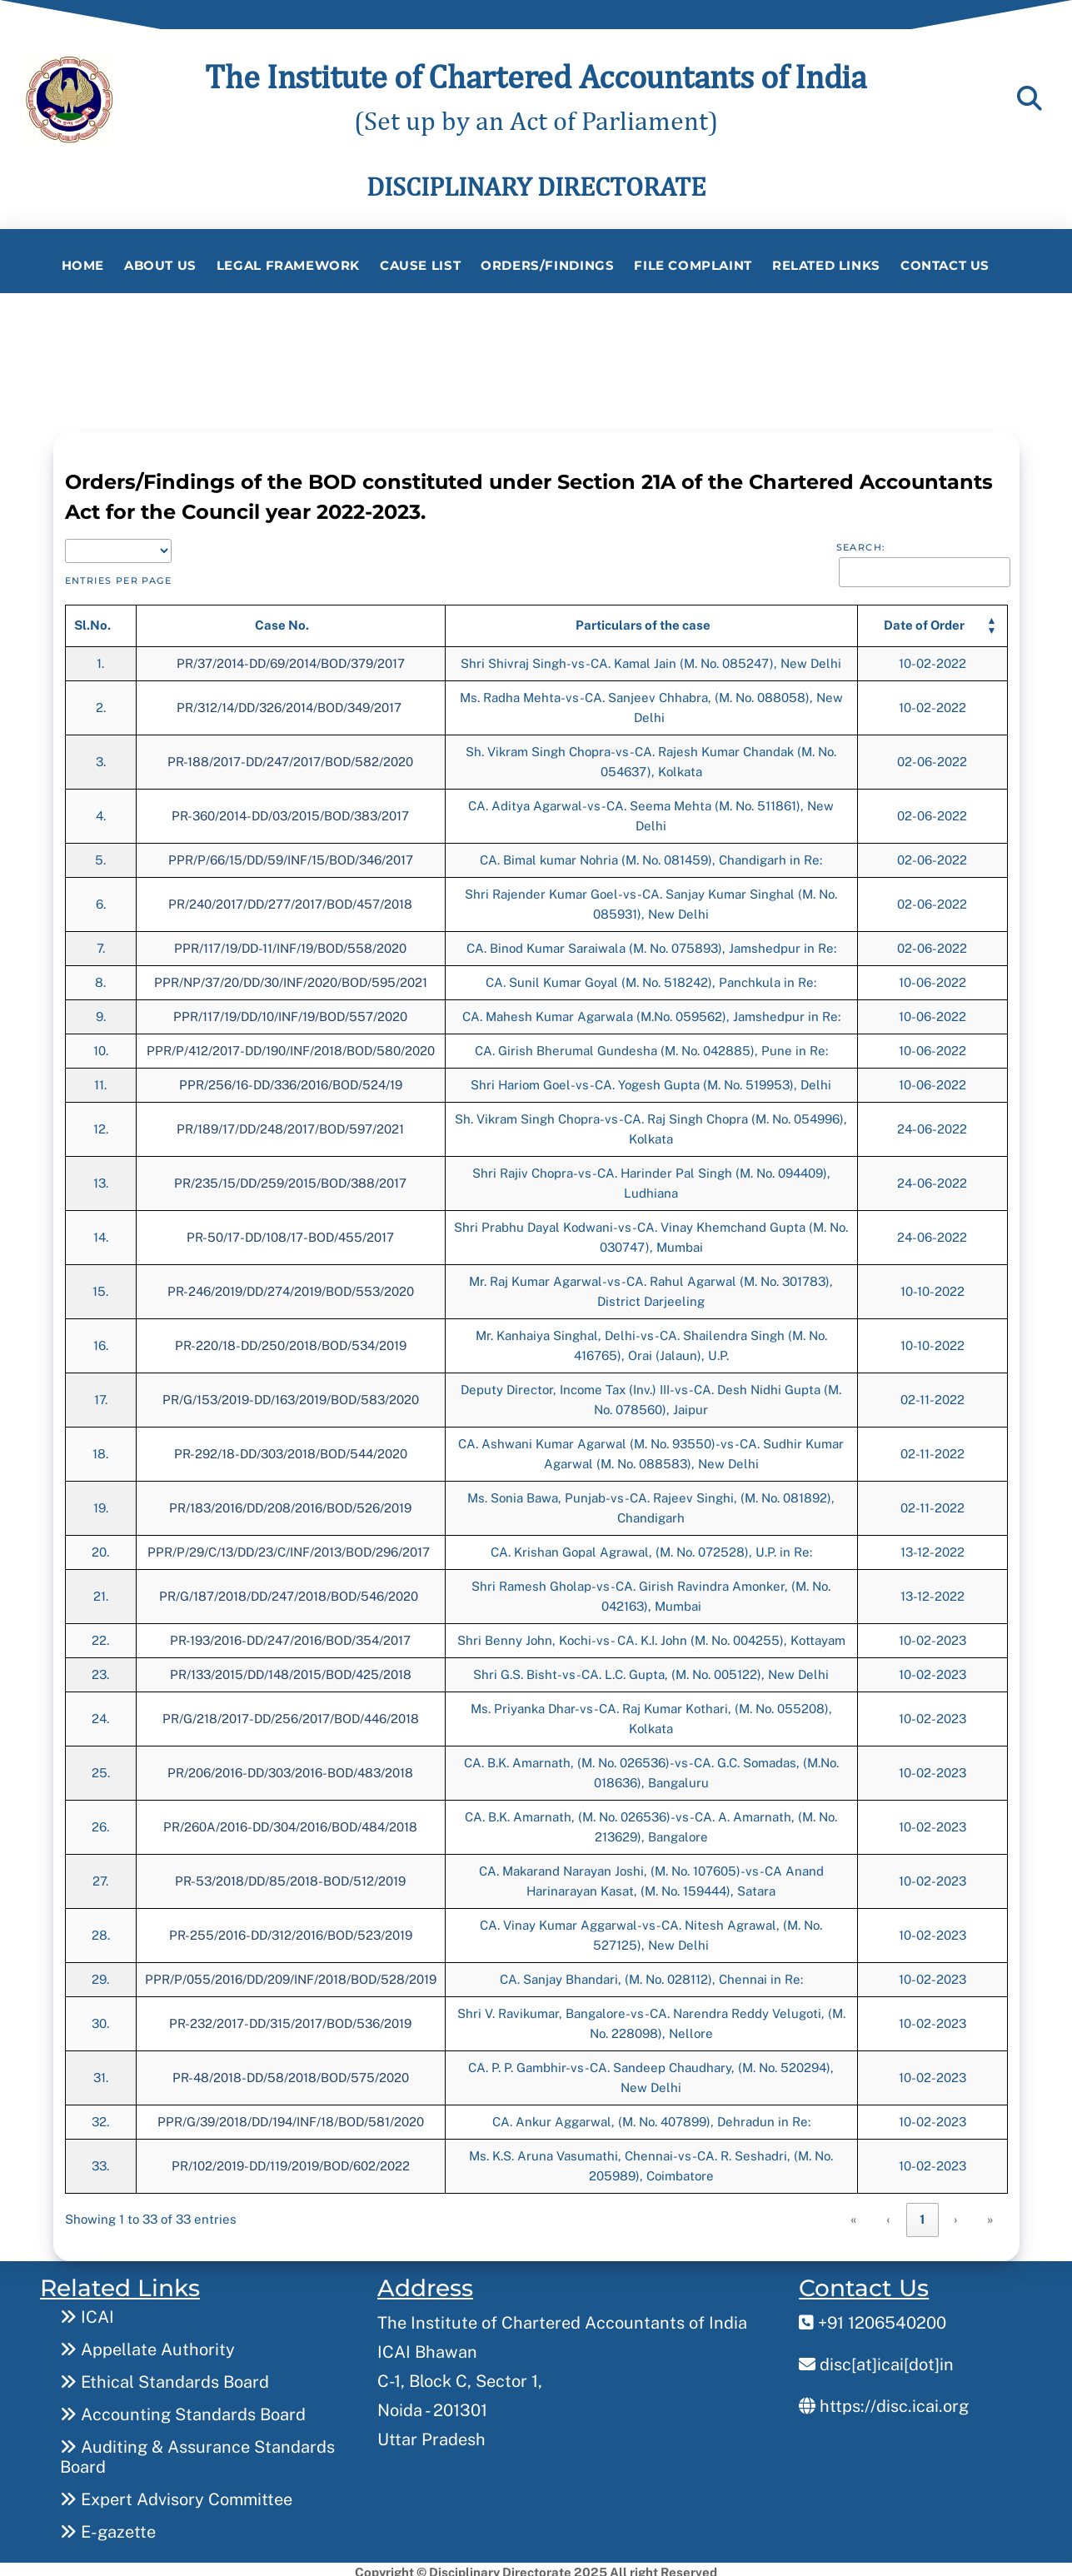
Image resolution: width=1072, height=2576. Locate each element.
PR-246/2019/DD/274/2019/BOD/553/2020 (290, 1287)
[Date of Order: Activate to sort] (932, 622)
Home (83, 265)
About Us (160, 265)
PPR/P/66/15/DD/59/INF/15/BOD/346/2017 (290, 856)
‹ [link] (888, 2216)
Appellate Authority (147, 2343)
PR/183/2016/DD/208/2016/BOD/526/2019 (290, 1504)
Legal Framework (288, 265)
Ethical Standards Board (164, 2375)
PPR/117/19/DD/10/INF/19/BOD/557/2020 (290, 1012)
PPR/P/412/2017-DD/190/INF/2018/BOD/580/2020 (291, 1046)
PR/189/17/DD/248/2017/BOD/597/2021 (290, 1125)
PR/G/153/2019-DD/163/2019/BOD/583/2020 (290, 1395)
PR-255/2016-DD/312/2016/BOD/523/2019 (290, 1931)
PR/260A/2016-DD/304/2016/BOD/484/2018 (290, 1823)
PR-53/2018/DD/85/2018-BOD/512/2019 (290, 1877)
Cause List (420, 265)
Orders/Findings (547, 265)
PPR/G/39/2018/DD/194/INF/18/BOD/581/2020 (290, 2117)
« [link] (854, 2216)
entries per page (118, 577)
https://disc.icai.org (884, 2399)
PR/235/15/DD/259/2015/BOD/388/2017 (290, 1179)
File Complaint (693, 265)
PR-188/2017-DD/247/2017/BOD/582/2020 (290, 757)
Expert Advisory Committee (176, 2493)
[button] (924, 622)
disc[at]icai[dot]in (876, 2358)
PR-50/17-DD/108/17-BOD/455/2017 (290, 1233)
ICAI (87, 2310)
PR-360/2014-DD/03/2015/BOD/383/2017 (290, 812)
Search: (861, 544)
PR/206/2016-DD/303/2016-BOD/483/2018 (290, 1768)
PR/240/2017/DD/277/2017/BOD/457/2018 (290, 900)
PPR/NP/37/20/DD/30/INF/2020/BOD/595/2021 (290, 978)
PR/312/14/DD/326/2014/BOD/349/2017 (291, 703)
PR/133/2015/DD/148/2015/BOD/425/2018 (290, 1670)
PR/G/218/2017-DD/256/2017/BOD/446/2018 (290, 1714)
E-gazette (108, 2525)
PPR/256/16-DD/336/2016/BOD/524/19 (290, 1081)
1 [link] (922, 2216)
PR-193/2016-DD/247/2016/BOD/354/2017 (290, 1636)
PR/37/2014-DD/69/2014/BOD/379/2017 (291, 659)
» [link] (991, 2216)
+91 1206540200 (872, 2316)
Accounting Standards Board (183, 2408)
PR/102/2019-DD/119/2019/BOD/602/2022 (291, 2162)
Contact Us (945, 265)
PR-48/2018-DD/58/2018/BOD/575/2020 (290, 2073)
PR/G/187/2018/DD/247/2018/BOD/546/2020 (290, 1592)
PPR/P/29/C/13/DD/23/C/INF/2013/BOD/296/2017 (290, 1548)
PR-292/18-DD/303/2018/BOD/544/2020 (290, 1449)
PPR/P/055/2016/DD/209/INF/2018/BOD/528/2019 (290, 1975)
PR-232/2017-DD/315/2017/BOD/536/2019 (290, 2019)
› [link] (956, 2216)
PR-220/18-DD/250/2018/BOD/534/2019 (290, 1341)
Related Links (826, 265)
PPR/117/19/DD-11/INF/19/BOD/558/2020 (290, 944)
